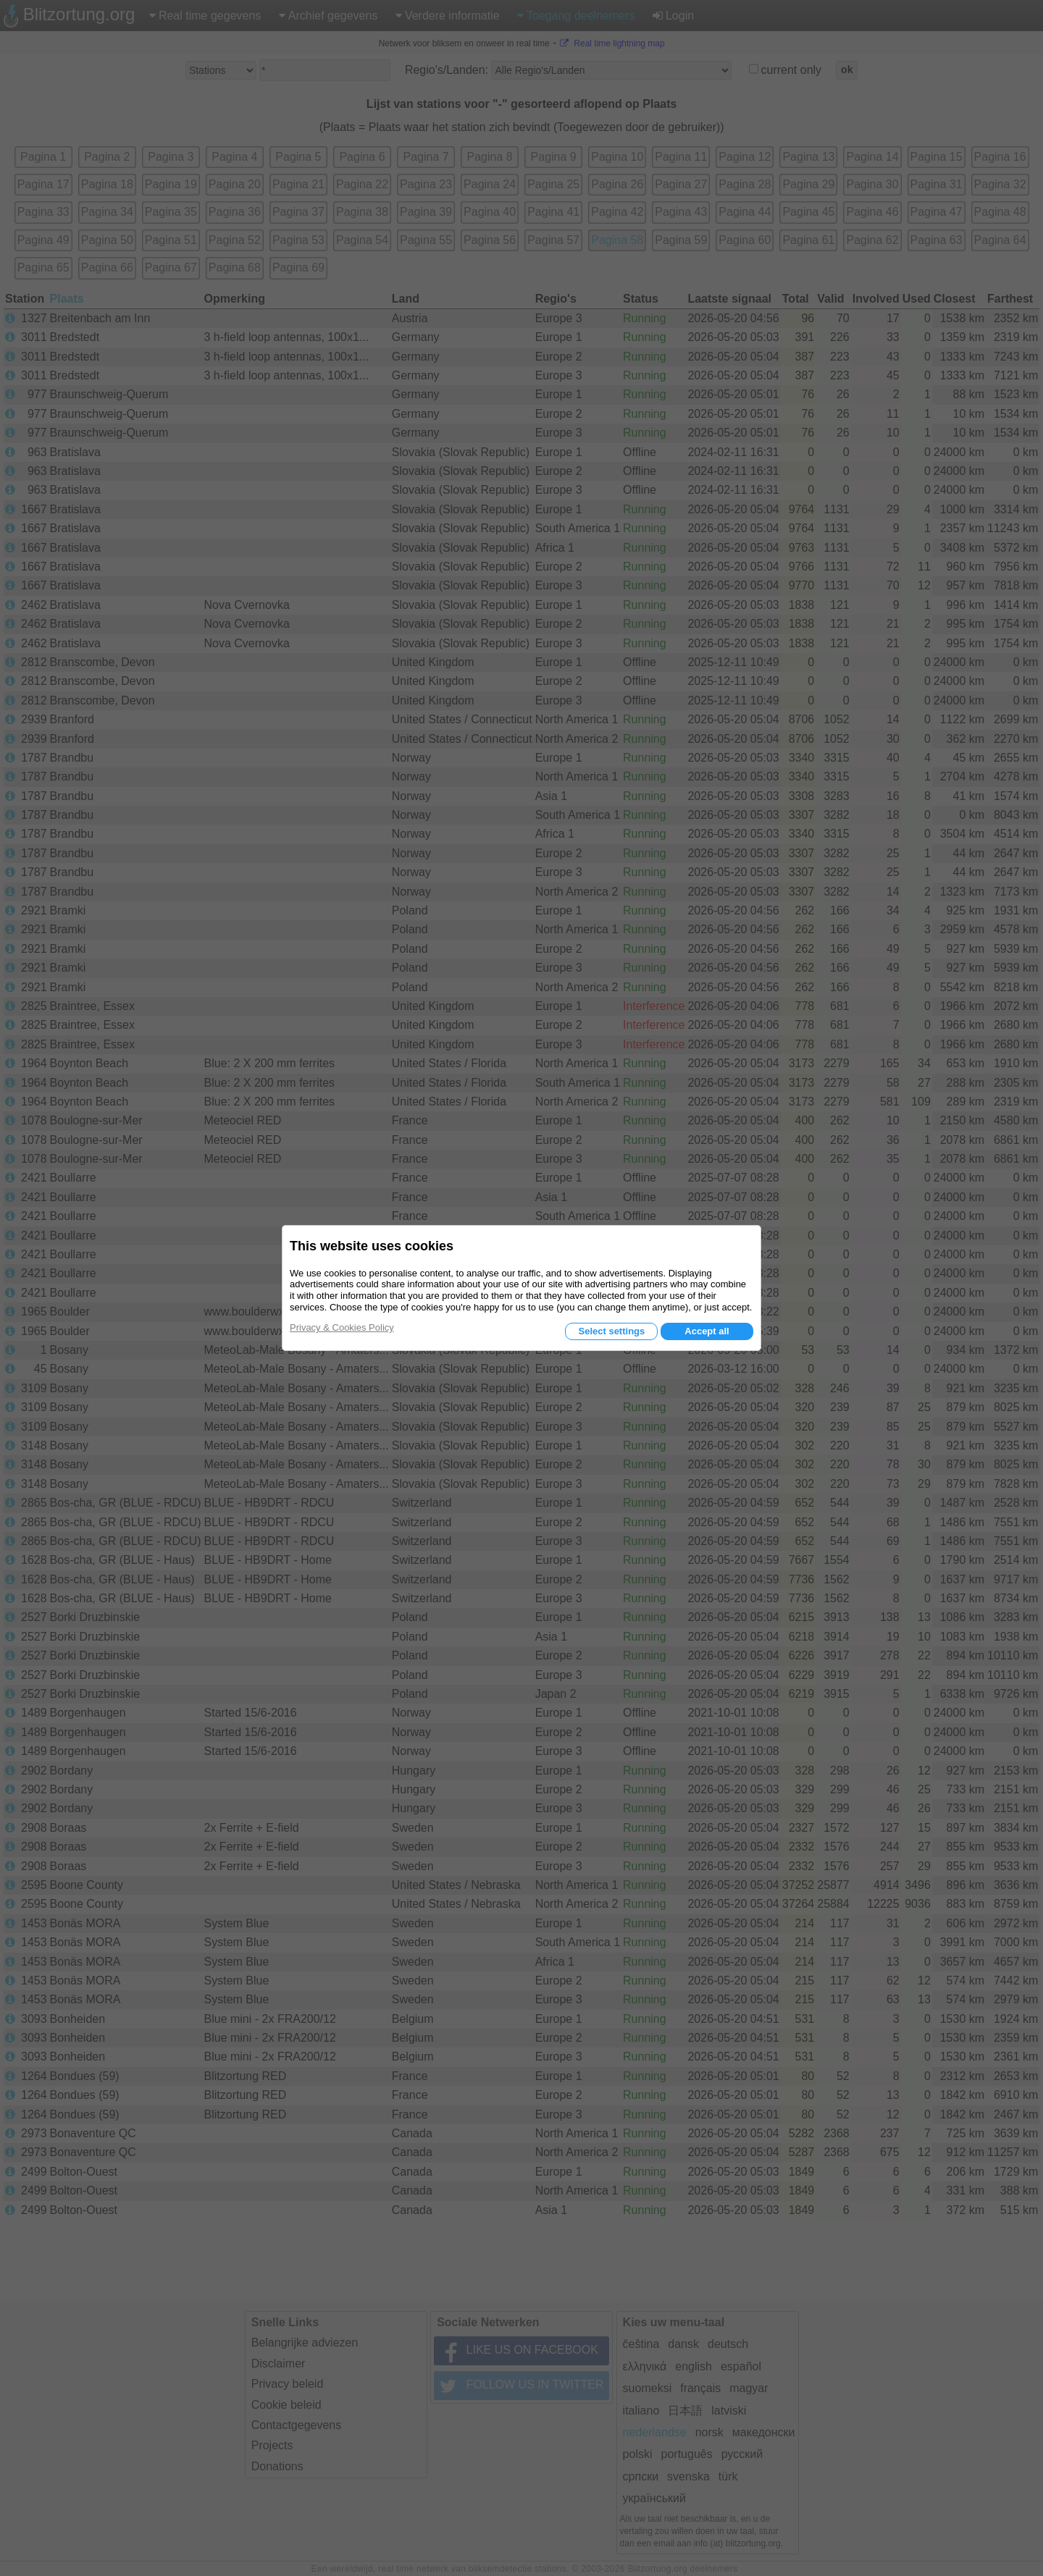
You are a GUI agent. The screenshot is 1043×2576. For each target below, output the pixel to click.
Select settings (611, 1331)
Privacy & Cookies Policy (342, 1327)
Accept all (706, 1331)
